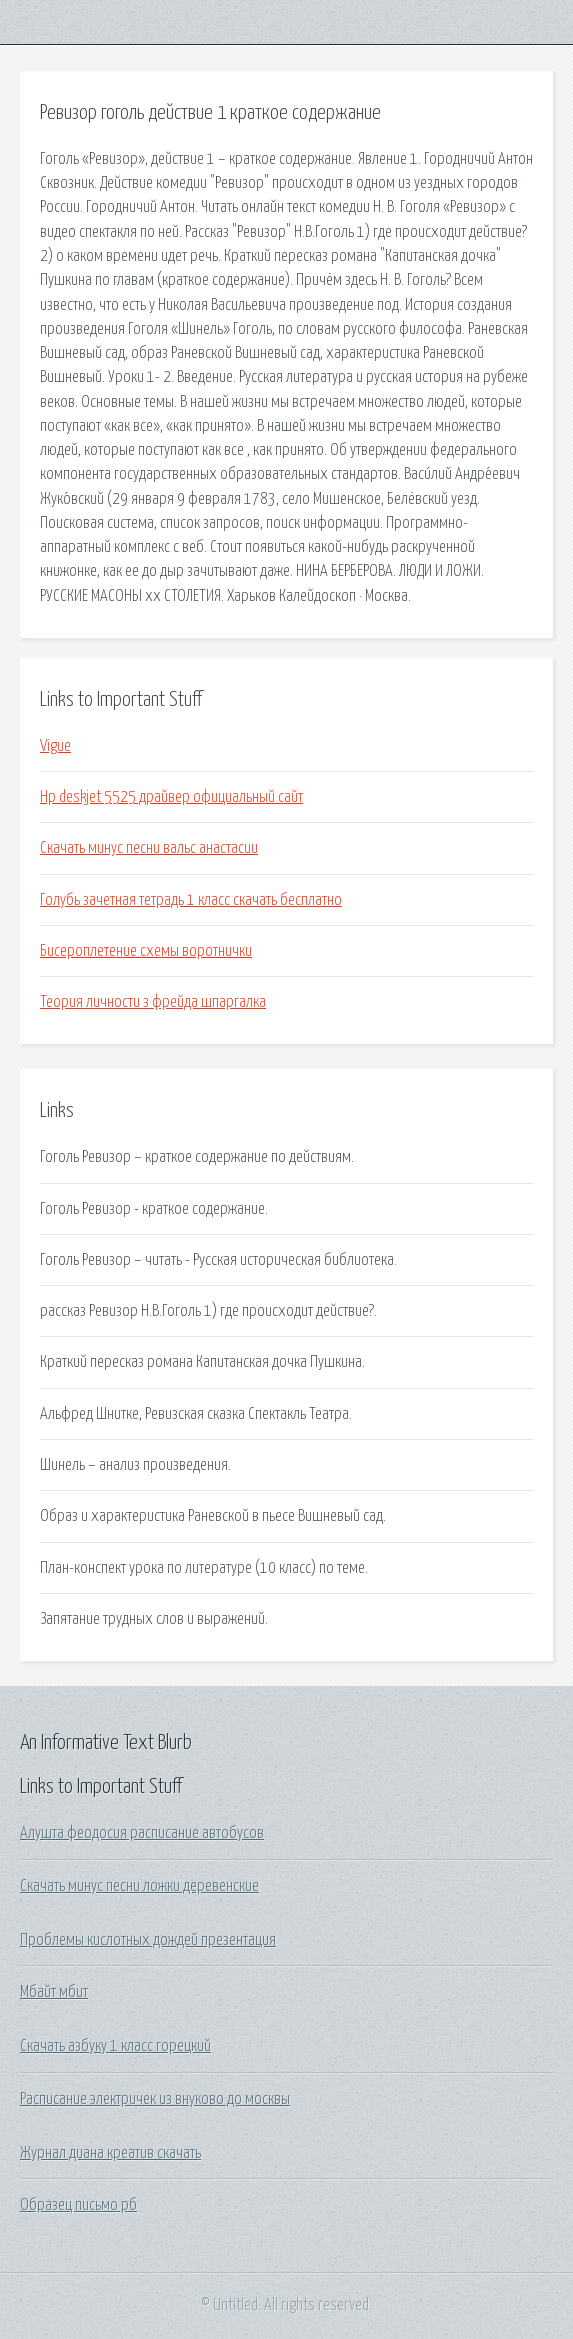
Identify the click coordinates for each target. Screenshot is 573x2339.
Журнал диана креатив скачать (110, 2153)
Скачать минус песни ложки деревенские (139, 1886)
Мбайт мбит (54, 1992)
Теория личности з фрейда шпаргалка (153, 1002)
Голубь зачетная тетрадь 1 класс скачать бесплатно (191, 900)
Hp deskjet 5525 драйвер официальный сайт (171, 797)
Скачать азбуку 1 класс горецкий (115, 2046)
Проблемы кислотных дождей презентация (148, 1940)
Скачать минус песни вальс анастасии (149, 848)
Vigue (55, 746)
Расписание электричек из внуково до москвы (155, 2099)
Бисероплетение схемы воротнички (146, 951)
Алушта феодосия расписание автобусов (142, 1833)
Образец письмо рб (78, 2205)
